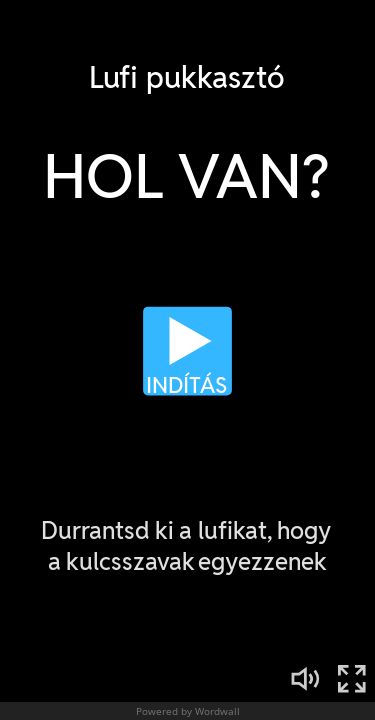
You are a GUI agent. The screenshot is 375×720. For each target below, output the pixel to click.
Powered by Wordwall (188, 711)
